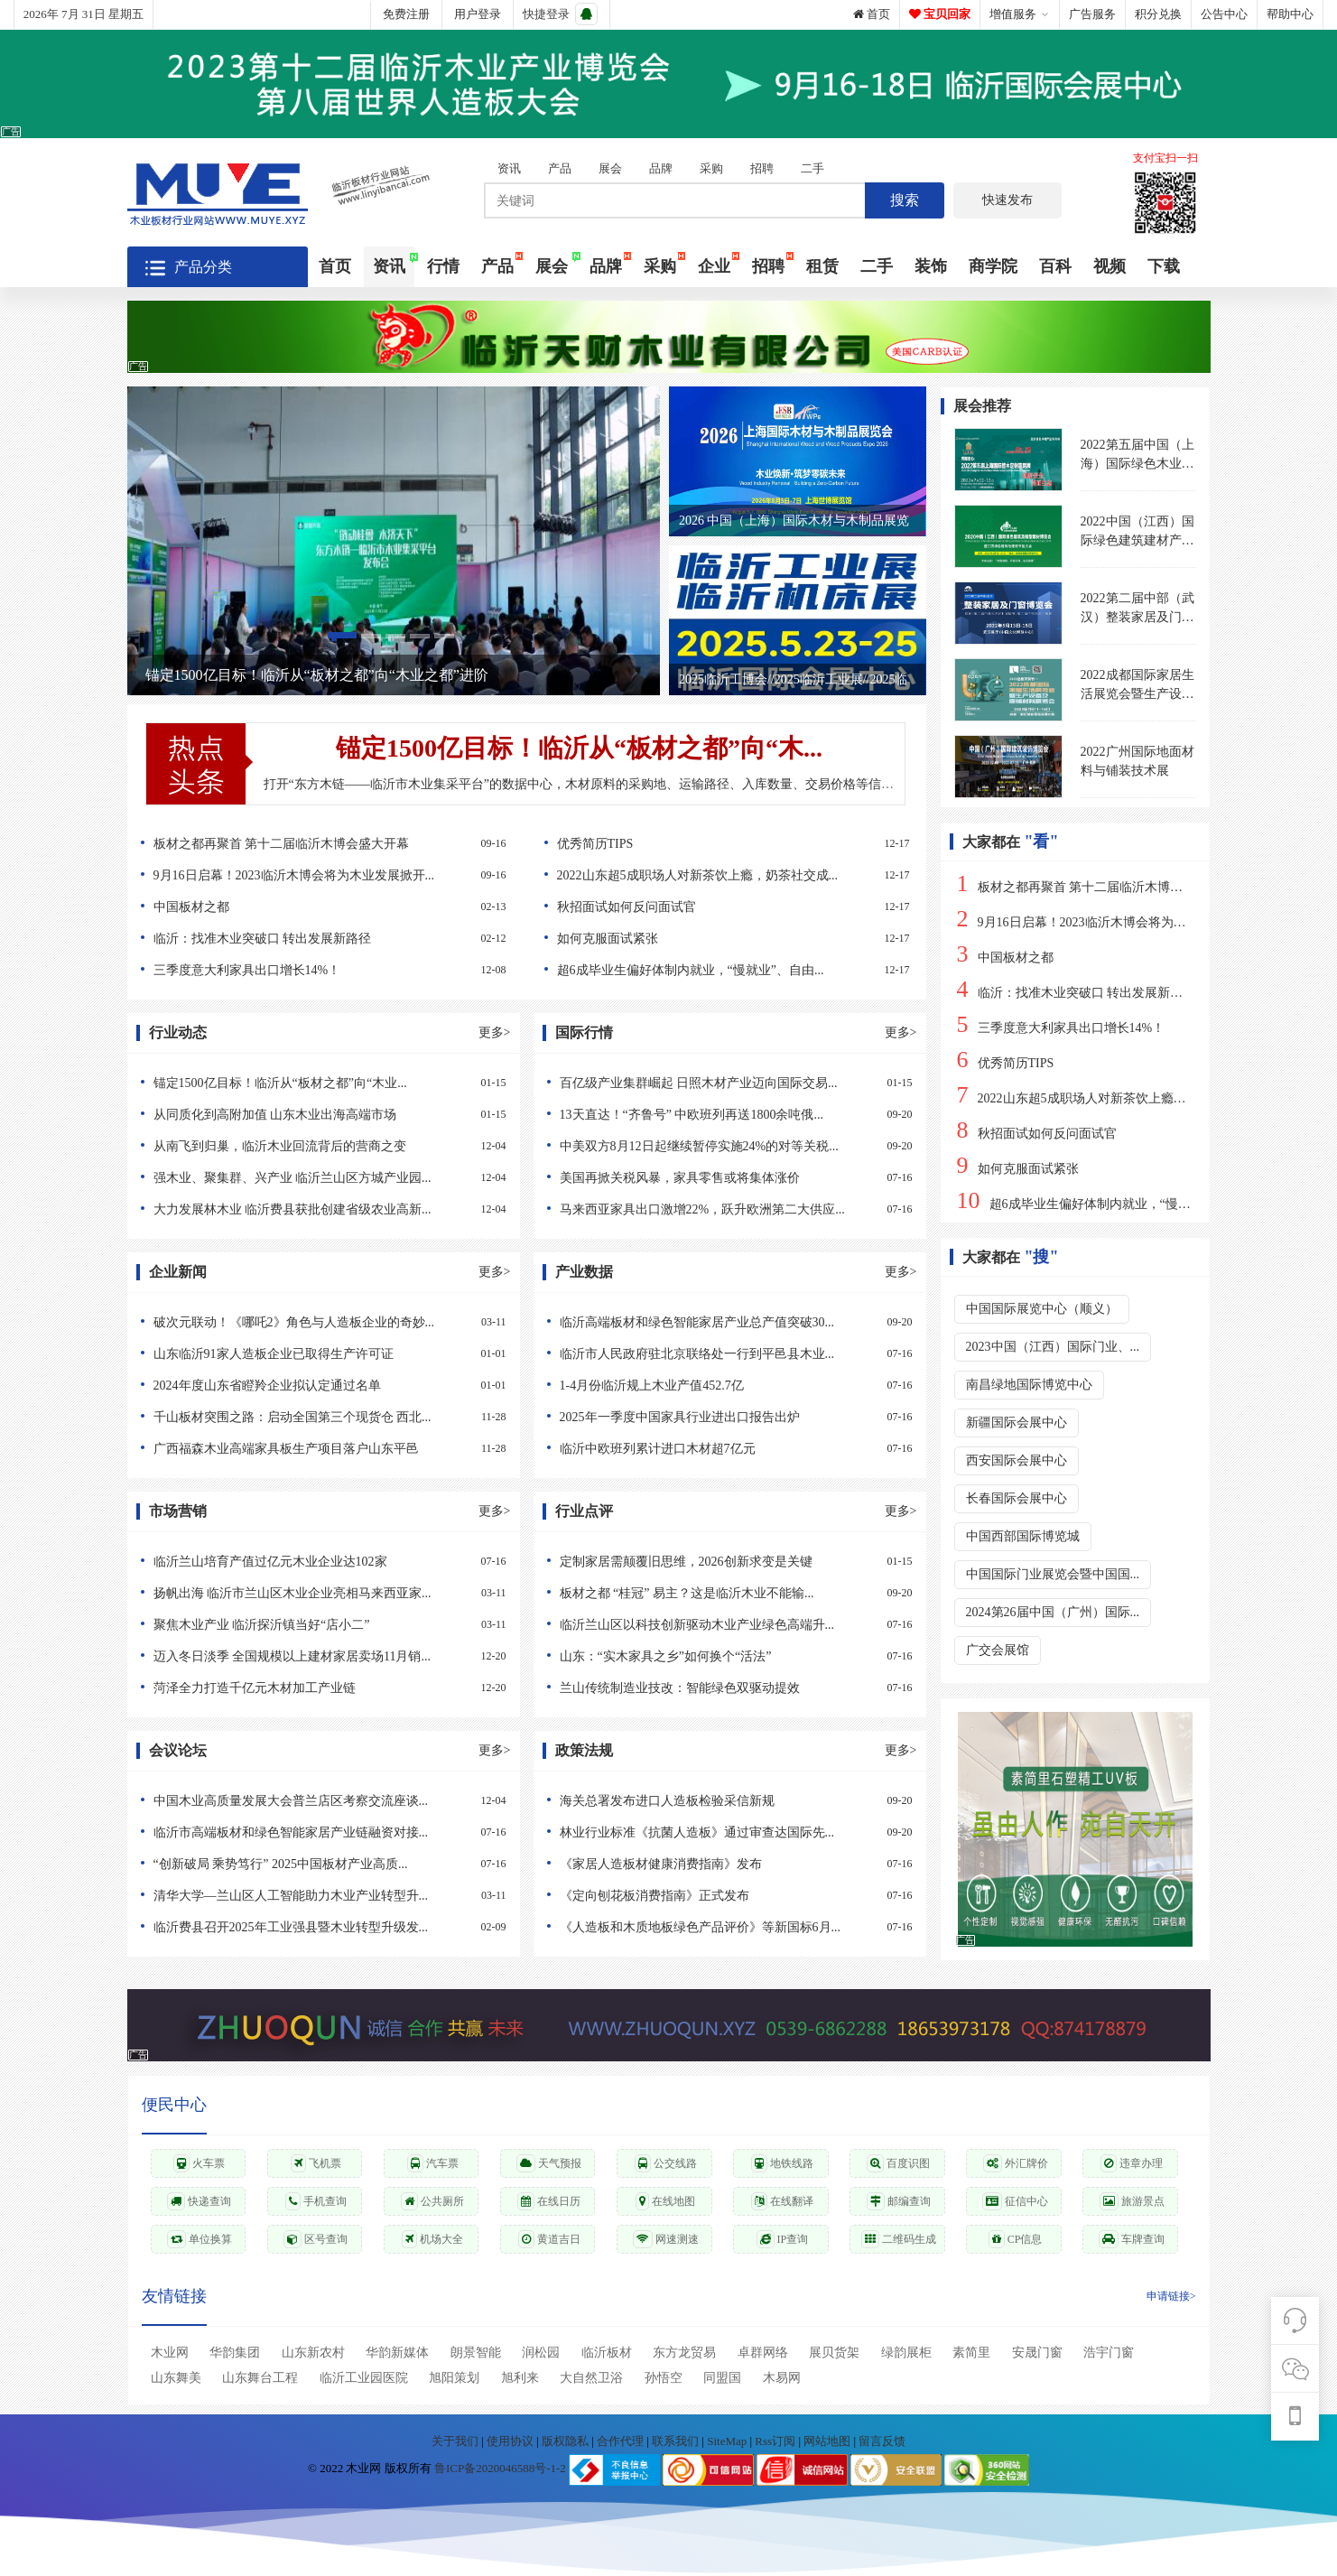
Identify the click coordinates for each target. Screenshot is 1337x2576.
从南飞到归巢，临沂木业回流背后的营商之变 (323, 1146)
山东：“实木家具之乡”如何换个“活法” (730, 1656)
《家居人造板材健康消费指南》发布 (730, 1864)
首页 (871, 14)
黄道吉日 (549, 2239)
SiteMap (728, 2441)
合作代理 (621, 2441)
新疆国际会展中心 (1016, 1422)
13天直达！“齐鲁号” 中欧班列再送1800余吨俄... (730, 1114)
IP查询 (783, 2239)
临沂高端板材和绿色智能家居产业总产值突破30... (730, 1322)
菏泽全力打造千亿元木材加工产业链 (323, 1688)
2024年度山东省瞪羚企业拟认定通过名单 (323, 1385)
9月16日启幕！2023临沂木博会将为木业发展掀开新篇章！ (1128, 922)
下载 (1163, 266)
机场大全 (432, 2239)
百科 (1055, 266)
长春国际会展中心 (1016, 1498)
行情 (443, 266)
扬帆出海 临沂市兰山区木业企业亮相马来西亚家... (323, 1593)
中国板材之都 (323, 907)
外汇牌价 (1015, 2163)
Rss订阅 (775, 2441)
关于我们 (456, 2441)
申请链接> (1171, 2296)
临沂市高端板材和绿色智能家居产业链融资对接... (323, 1832)
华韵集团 (234, 2352)
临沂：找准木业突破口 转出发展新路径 (323, 938)
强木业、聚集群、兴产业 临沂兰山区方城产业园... (323, 1178)
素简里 (971, 2352)
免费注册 (406, 14)
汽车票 (433, 2163)
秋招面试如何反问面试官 (727, 907)
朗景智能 (475, 2352)
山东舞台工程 (260, 2378)
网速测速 (666, 2239)
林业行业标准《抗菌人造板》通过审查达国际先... (730, 1832)
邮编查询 (899, 2201)
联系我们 (676, 2441)
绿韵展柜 (906, 2352)
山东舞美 (176, 2378)
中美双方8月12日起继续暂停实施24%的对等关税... (730, 1146)
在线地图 (665, 2201)
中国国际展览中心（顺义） (1042, 1309)
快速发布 (1007, 200)
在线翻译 (782, 2201)
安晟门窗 (1037, 2352)
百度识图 (898, 2163)
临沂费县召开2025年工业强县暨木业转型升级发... (323, 1927)
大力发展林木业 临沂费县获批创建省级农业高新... (323, 1209)
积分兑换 (1158, 14)
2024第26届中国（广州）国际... (1053, 1612)
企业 (714, 266)
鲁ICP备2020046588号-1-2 (500, 2469)
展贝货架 (834, 2352)
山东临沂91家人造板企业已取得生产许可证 (323, 1354)
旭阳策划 (454, 2378)
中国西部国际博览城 (1023, 1536)
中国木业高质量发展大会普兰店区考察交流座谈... (323, 1801)
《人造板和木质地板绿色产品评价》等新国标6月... (730, 1927)
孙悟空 (663, 2378)
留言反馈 (882, 2441)
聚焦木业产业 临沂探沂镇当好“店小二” (323, 1625)
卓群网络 (763, 2352)
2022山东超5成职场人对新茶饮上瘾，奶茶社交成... (727, 875)
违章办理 (1131, 2163)
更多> (494, 1032)
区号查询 (315, 2239)
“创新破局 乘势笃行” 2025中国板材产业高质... (323, 1864)
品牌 (661, 168)
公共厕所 (432, 2201)
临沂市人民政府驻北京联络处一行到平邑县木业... (730, 1354)
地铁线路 (782, 2163)
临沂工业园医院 (364, 2378)
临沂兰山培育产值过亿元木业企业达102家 (323, 1561)
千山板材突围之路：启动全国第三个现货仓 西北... (323, 1417)
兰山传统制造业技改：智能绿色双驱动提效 (730, 1688)
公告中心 (1224, 14)
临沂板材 (606, 2352)
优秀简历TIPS (727, 844)
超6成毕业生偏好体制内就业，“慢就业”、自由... (727, 970)
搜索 (904, 200)
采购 (711, 168)
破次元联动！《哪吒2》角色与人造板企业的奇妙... (323, 1322)
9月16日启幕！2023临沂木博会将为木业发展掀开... (323, 875)
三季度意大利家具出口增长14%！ (323, 970)
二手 (812, 168)
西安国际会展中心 (1016, 1460)
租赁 (822, 266)
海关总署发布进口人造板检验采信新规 (730, 1801)
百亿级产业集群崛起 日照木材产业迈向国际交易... (730, 1083)
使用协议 (511, 2441)
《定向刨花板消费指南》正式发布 (730, 1895)
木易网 (782, 2378)
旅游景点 (1132, 2201)
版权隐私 (566, 2441)
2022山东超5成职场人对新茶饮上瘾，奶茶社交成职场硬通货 (1135, 1098)
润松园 (541, 2352)
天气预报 (548, 2163)
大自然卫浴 (591, 2378)
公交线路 (666, 2163)
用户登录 (477, 14)
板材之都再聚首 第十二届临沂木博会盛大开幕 (323, 844)
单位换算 (199, 2239)
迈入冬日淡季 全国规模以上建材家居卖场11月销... (323, 1656)
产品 (559, 168)
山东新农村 (313, 2352)
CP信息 (1016, 2239)
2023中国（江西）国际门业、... (1053, 1346)
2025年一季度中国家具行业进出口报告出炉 (730, 1417)
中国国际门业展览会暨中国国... (1053, 1574)
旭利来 (520, 2378)
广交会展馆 (997, 1650)
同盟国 (722, 2378)
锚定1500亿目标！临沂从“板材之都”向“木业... (323, 1083)
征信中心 (1015, 2201)
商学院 (993, 266)
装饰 (931, 266)
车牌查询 (1132, 2239)
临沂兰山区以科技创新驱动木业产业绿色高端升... (730, 1625)
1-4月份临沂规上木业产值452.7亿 (730, 1385)
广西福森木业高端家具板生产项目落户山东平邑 (323, 1449)
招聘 (762, 168)
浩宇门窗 (1108, 2352)
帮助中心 (1290, 14)
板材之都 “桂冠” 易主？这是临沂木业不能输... (730, 1593)
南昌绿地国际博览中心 (1029, 1384)
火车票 (199, 2163)
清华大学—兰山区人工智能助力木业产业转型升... (323, 1895)
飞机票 (316, 2163)
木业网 (170, 2352)
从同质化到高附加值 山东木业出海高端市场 (323, 1114)
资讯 (509, 168)
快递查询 (199, 2201)
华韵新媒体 (397, 2352)
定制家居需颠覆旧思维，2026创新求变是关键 (730, 1561)
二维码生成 (898, 2239)
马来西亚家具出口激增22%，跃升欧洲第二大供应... (730, 1209)
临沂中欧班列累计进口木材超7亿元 (730, 1449)
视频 (1109, 266)
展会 (610, 168)
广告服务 (1092, 14)
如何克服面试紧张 (727, 938)
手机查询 (316, 2201)
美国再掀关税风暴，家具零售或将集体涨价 (730, 1178)
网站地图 (828, 2441)
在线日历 (548, 2201)
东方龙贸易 (684, 2352)
